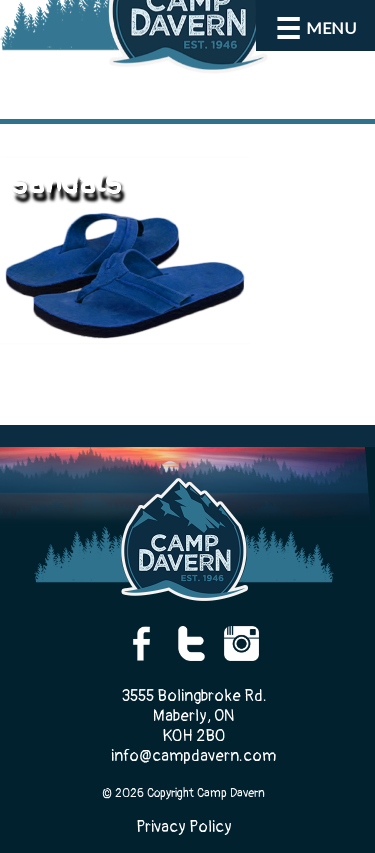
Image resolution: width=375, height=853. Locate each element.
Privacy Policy (184, 827)
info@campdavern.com (193, 756)
